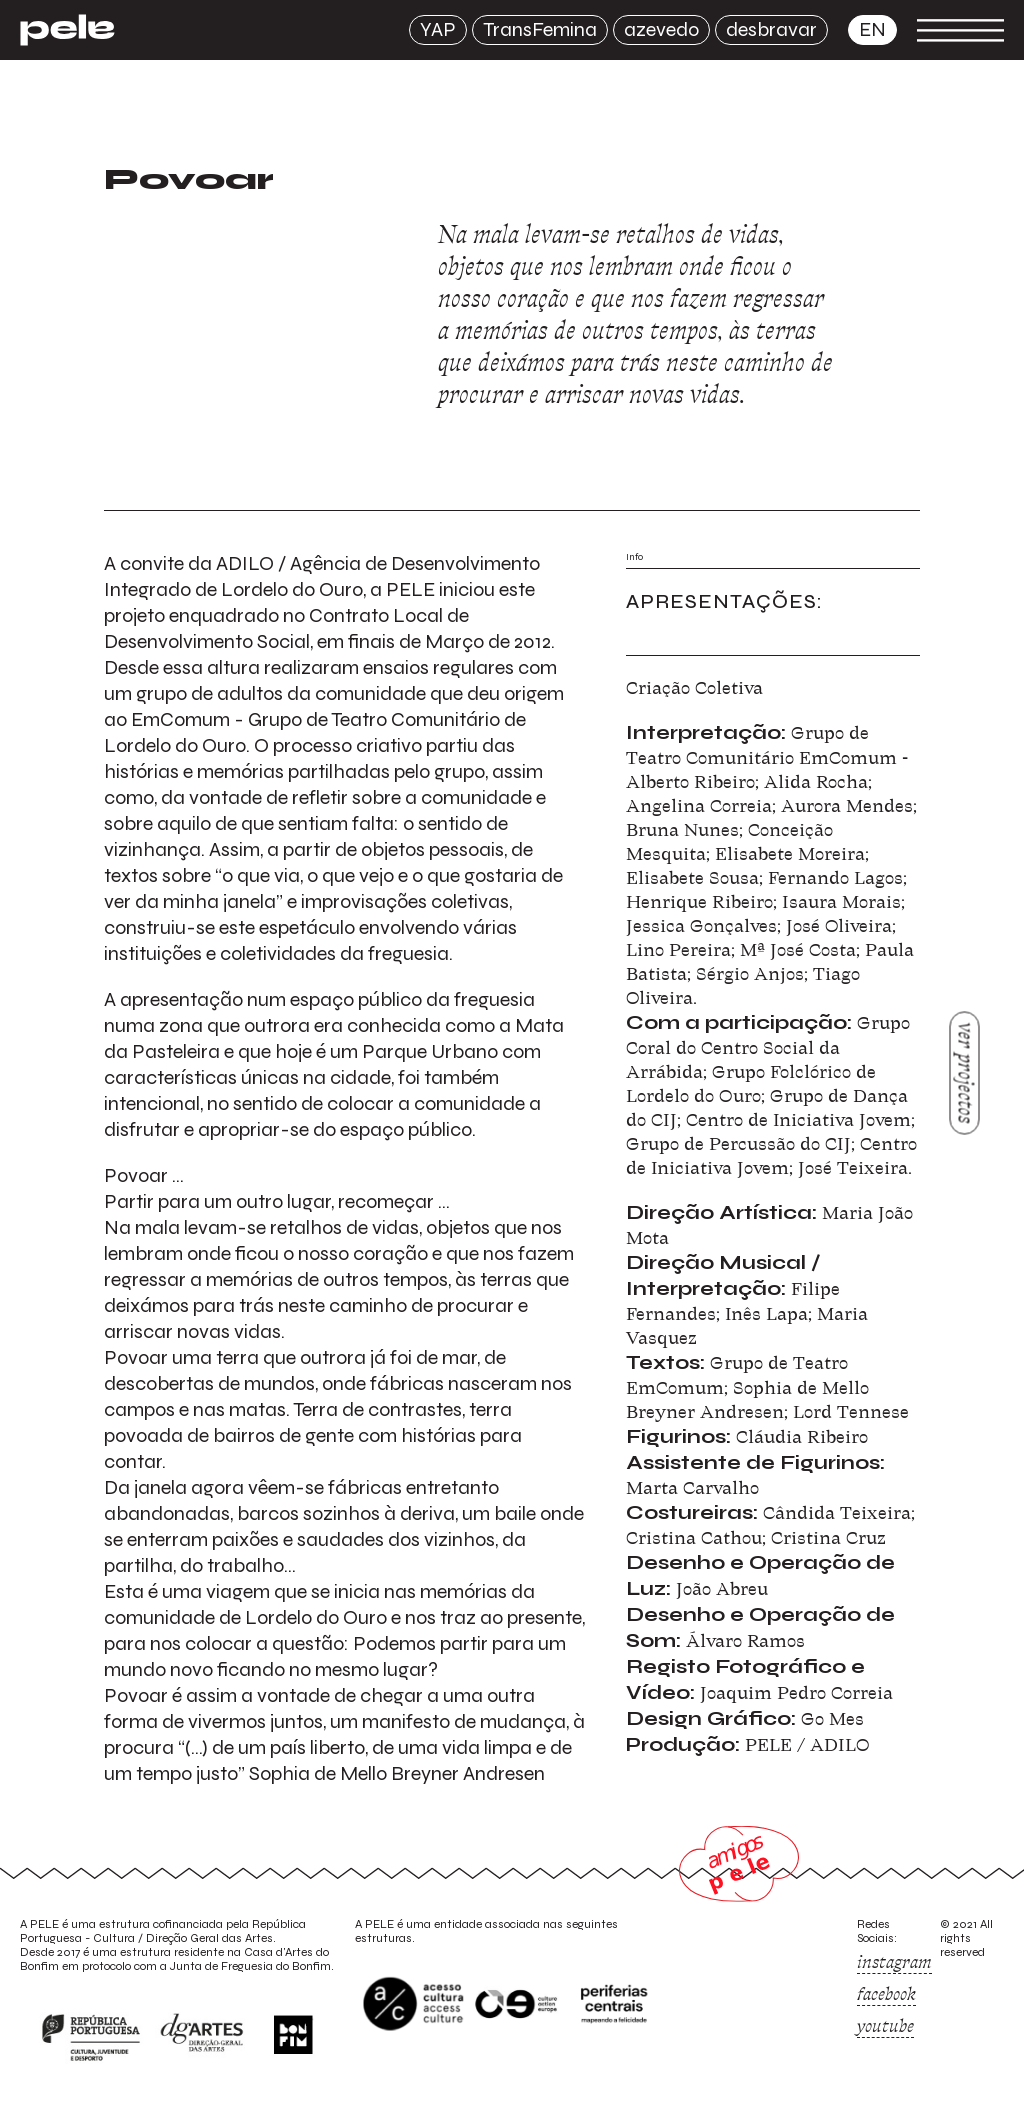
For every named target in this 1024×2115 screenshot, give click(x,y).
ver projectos (965, 1072)
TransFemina (540, 29)
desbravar (771, 29)
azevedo (661, 29)
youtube (885, 2026)
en (872, 29)
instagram (894, 1962)
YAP (438, 29)
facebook (886, 1994)
